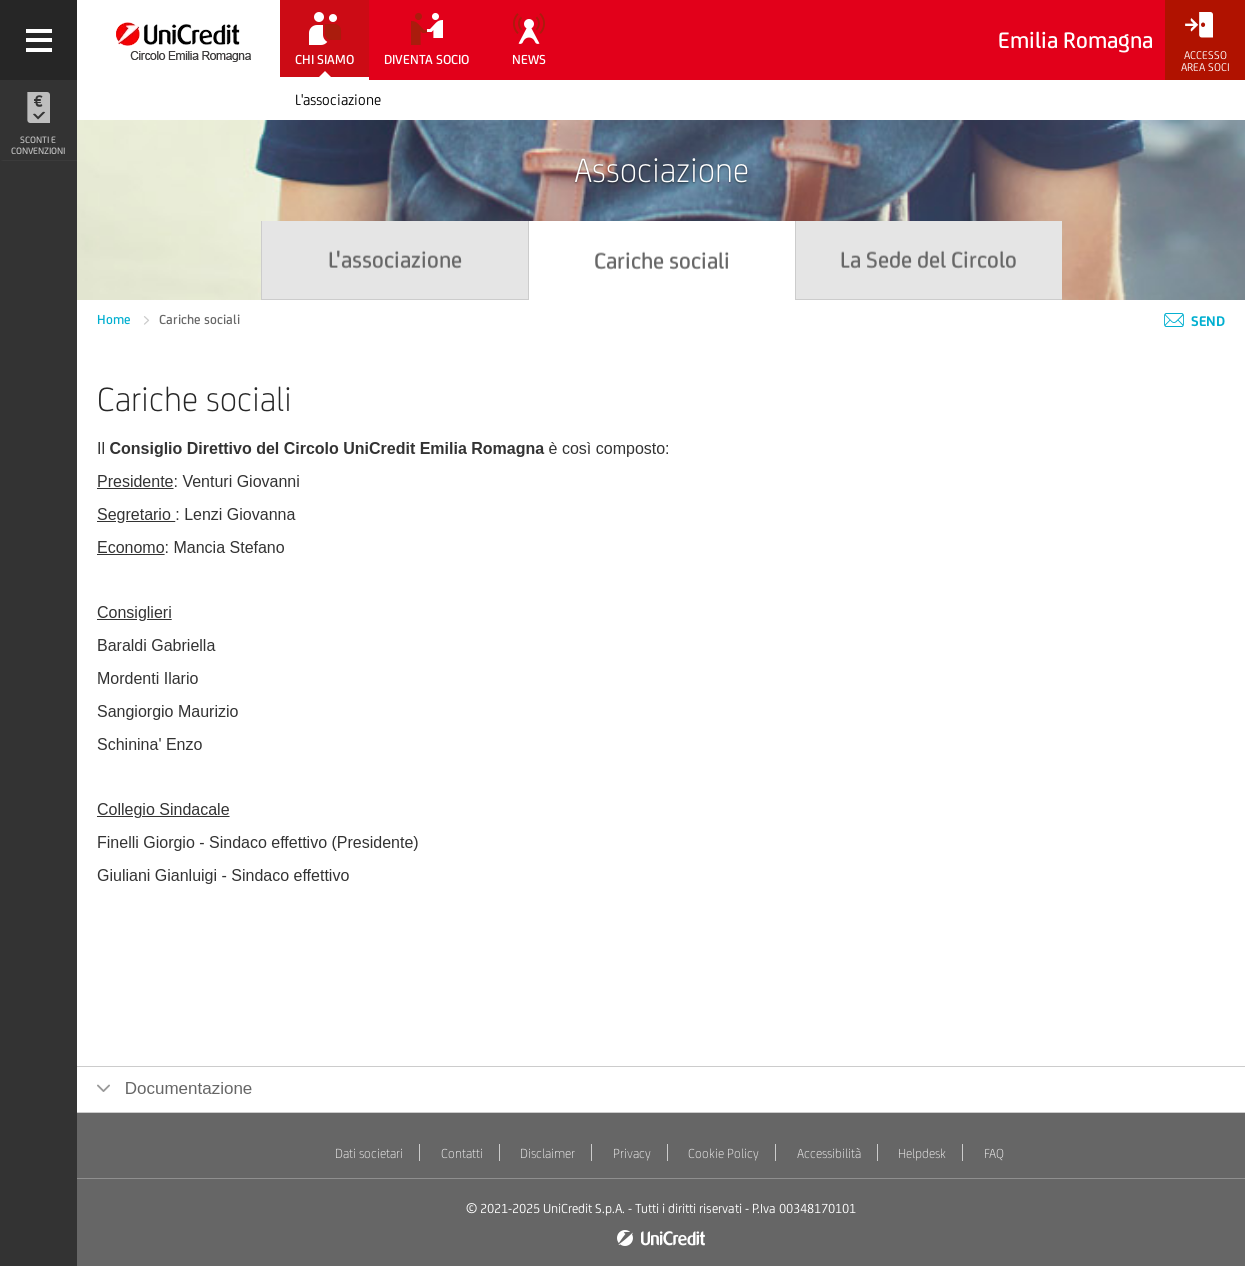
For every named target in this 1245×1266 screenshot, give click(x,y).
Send (1194, 321)
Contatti (462, 1153)
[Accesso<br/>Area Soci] (1205, 42)
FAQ (994, 1153)
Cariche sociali (199, 319)
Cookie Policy (723, 1153)
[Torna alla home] (178, 40)
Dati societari (369, 1153)
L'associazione (338, 99)
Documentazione (186, 1088)
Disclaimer (547, 1153)
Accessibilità (829, 1153)
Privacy (632, 1153)
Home (115, 319)
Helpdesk (922, 1153)
